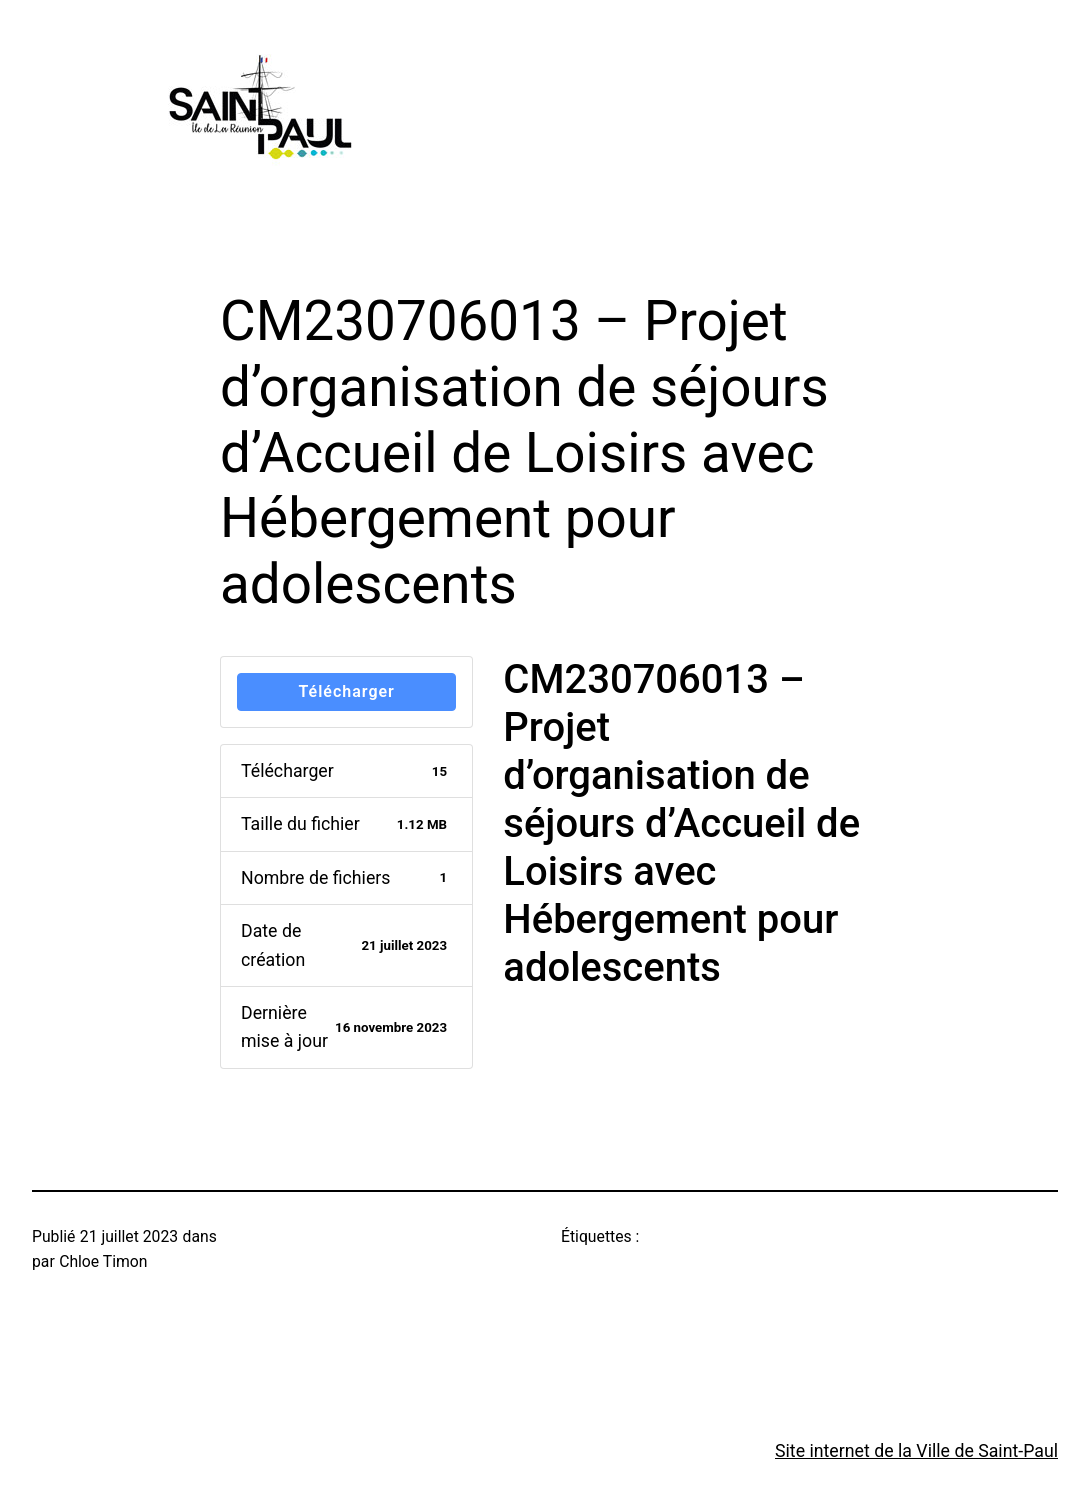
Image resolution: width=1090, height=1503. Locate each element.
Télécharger (346, 691)
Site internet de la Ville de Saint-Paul (916, 1451)
